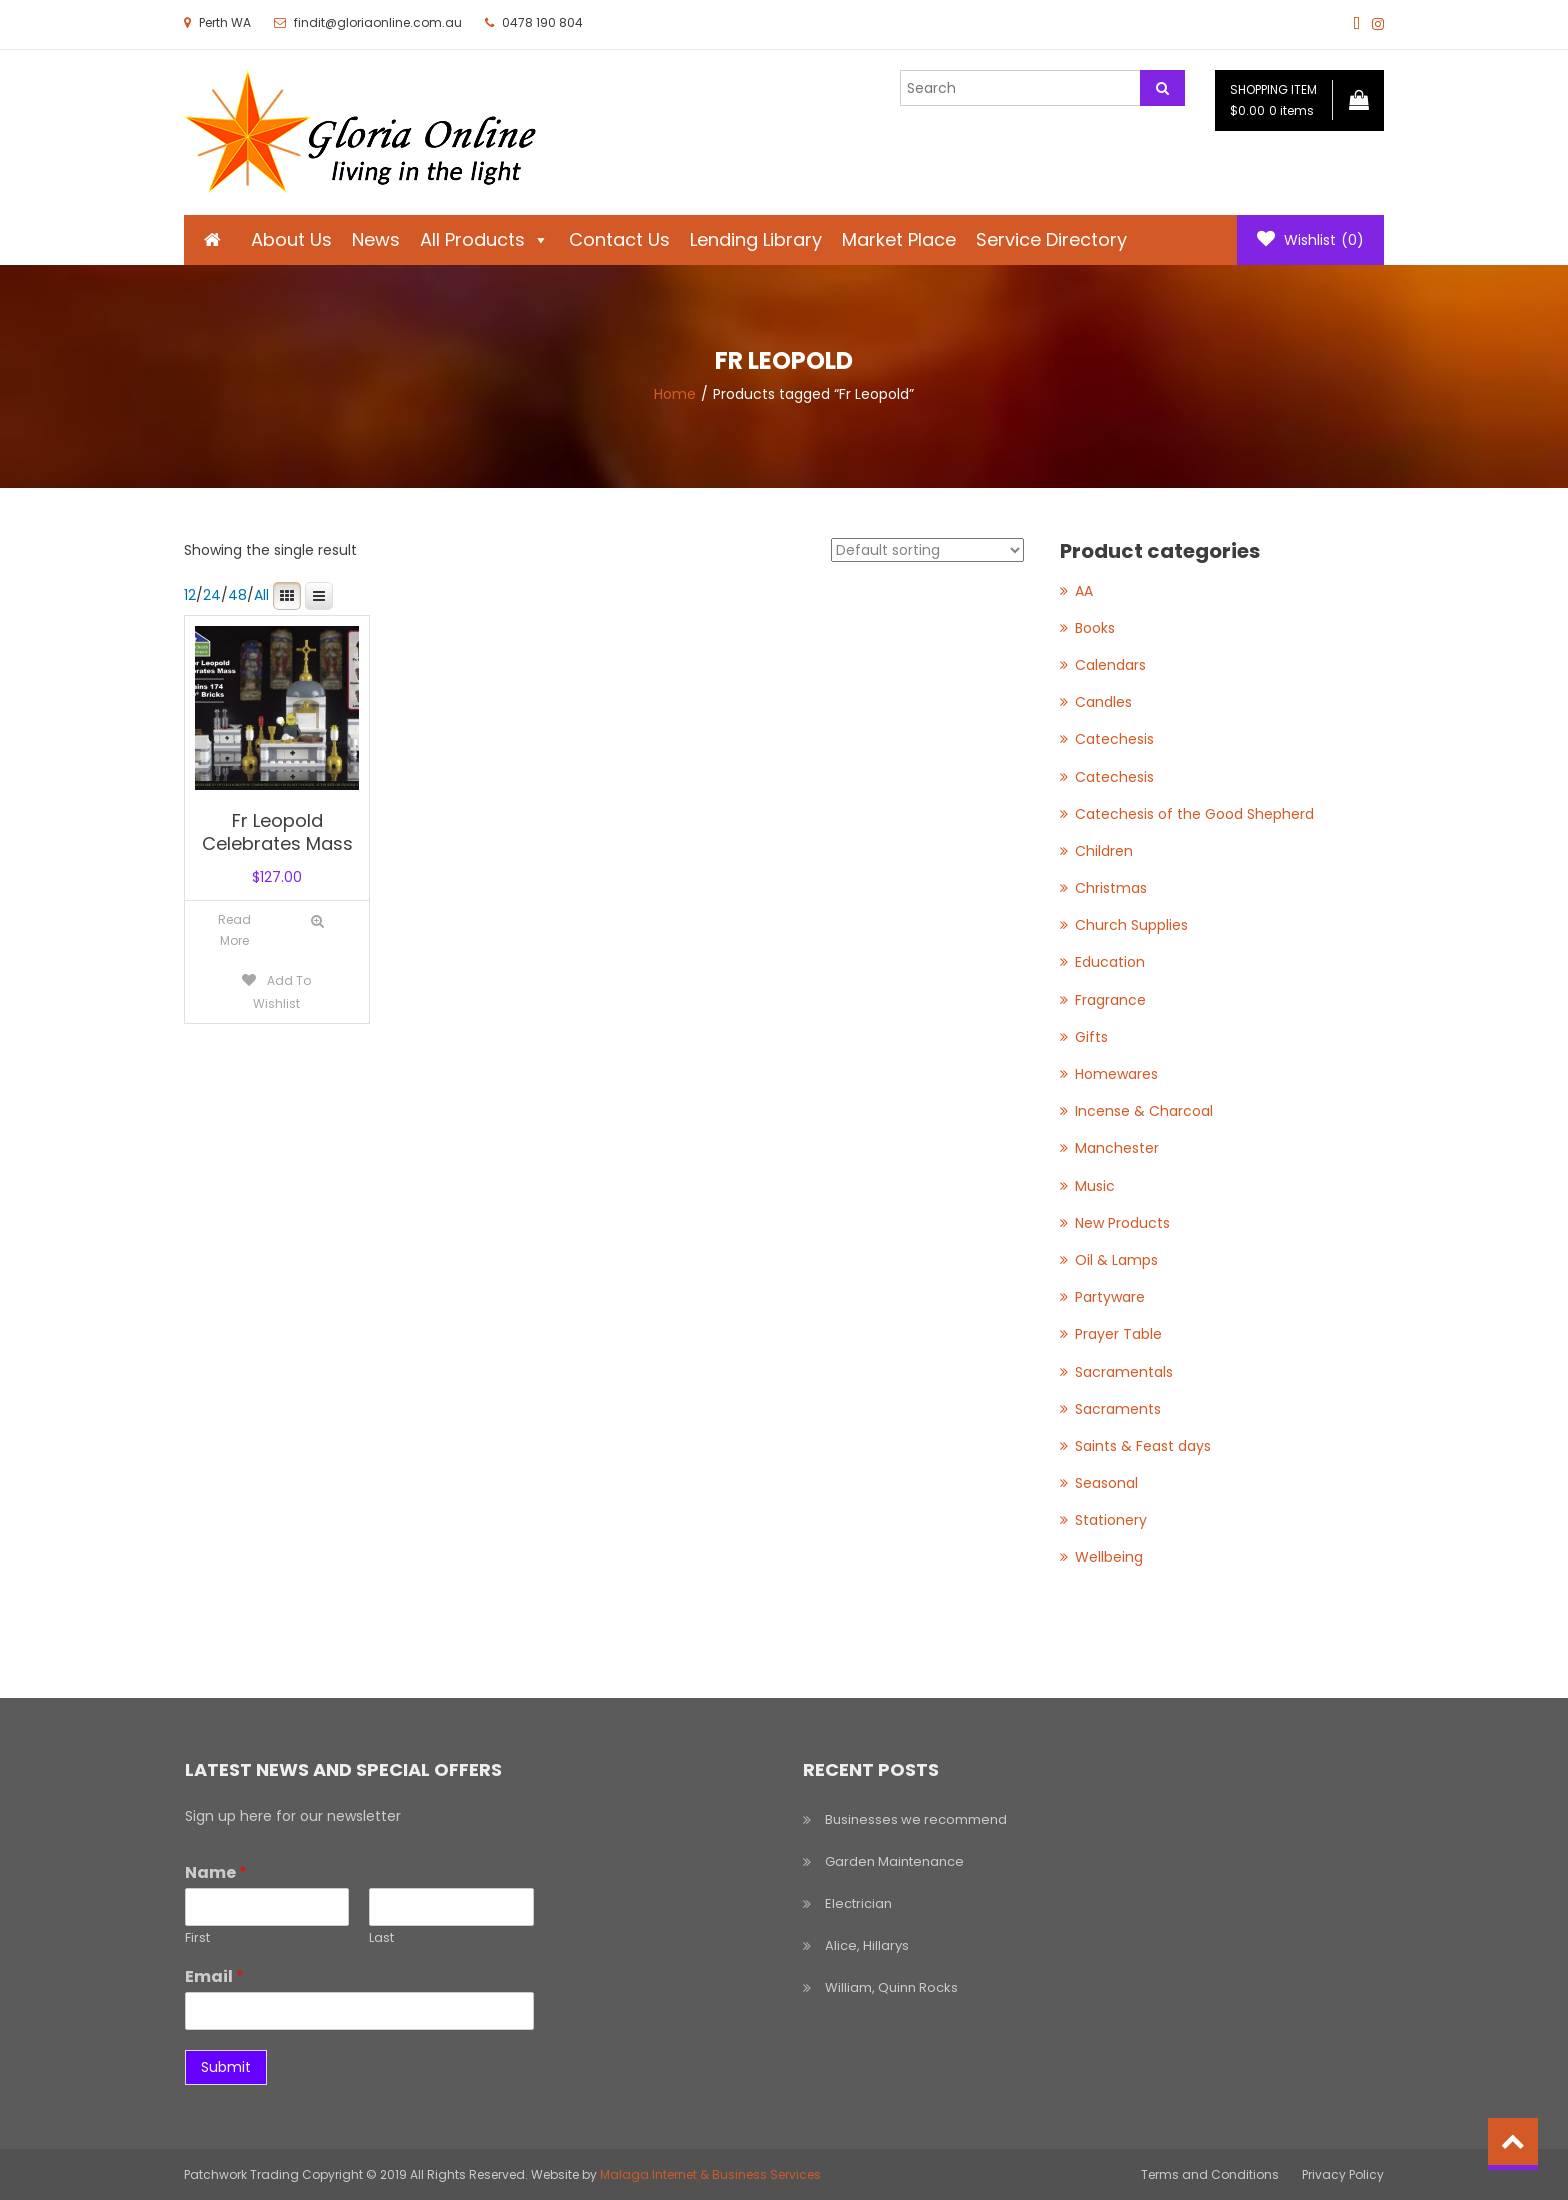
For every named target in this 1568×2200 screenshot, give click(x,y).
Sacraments (1118, 1409)
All (261, 595)
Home (675, 394)
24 (212, 595)
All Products (484, 239)
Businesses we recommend (916, 1819)
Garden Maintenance (894, 1861)
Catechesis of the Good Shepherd (1194, 814)
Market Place (899, 239)
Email (214, 1977)
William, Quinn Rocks (891, 1987)
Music (1095, 1186)
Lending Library (756, 239)
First (197, 1938)
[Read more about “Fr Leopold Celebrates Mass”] (234, 930)
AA (1084, 591)
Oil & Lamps (1116, 1260)
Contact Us (619, 239)
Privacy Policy (1343, 2174)
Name (216, 1873)
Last (381, 1938)
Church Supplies (1131, 925)
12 (190, 595)
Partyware (1110, 1297)
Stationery (1111, 1520)
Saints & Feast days (1143, 1446)
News (376, 239)
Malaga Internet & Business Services (710, 2174)
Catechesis (1114, 739)
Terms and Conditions (1210, 2174)
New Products (1122, 1223)
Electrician (858, 1903)
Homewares (1116, 1074)
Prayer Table (1118, 1334)
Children (1104, 851)
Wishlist (1310, 240)
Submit (226, 2067)
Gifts (1091, 1037)
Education (1110, 962)
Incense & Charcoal (1144, 1111)
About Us (291, 239)
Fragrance (1110, 1000)
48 (237, 595)
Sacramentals (1124, 1372)
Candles (1103, 702)
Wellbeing (1109, 1557)
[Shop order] (927, 550)
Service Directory (1051, 239)
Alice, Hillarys (867, 1945)
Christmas (1111, 888)
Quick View (317, 921)
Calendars (1110, 665)
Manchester (1117, 1148)
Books (1095, 628)
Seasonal (1106, 1483)
